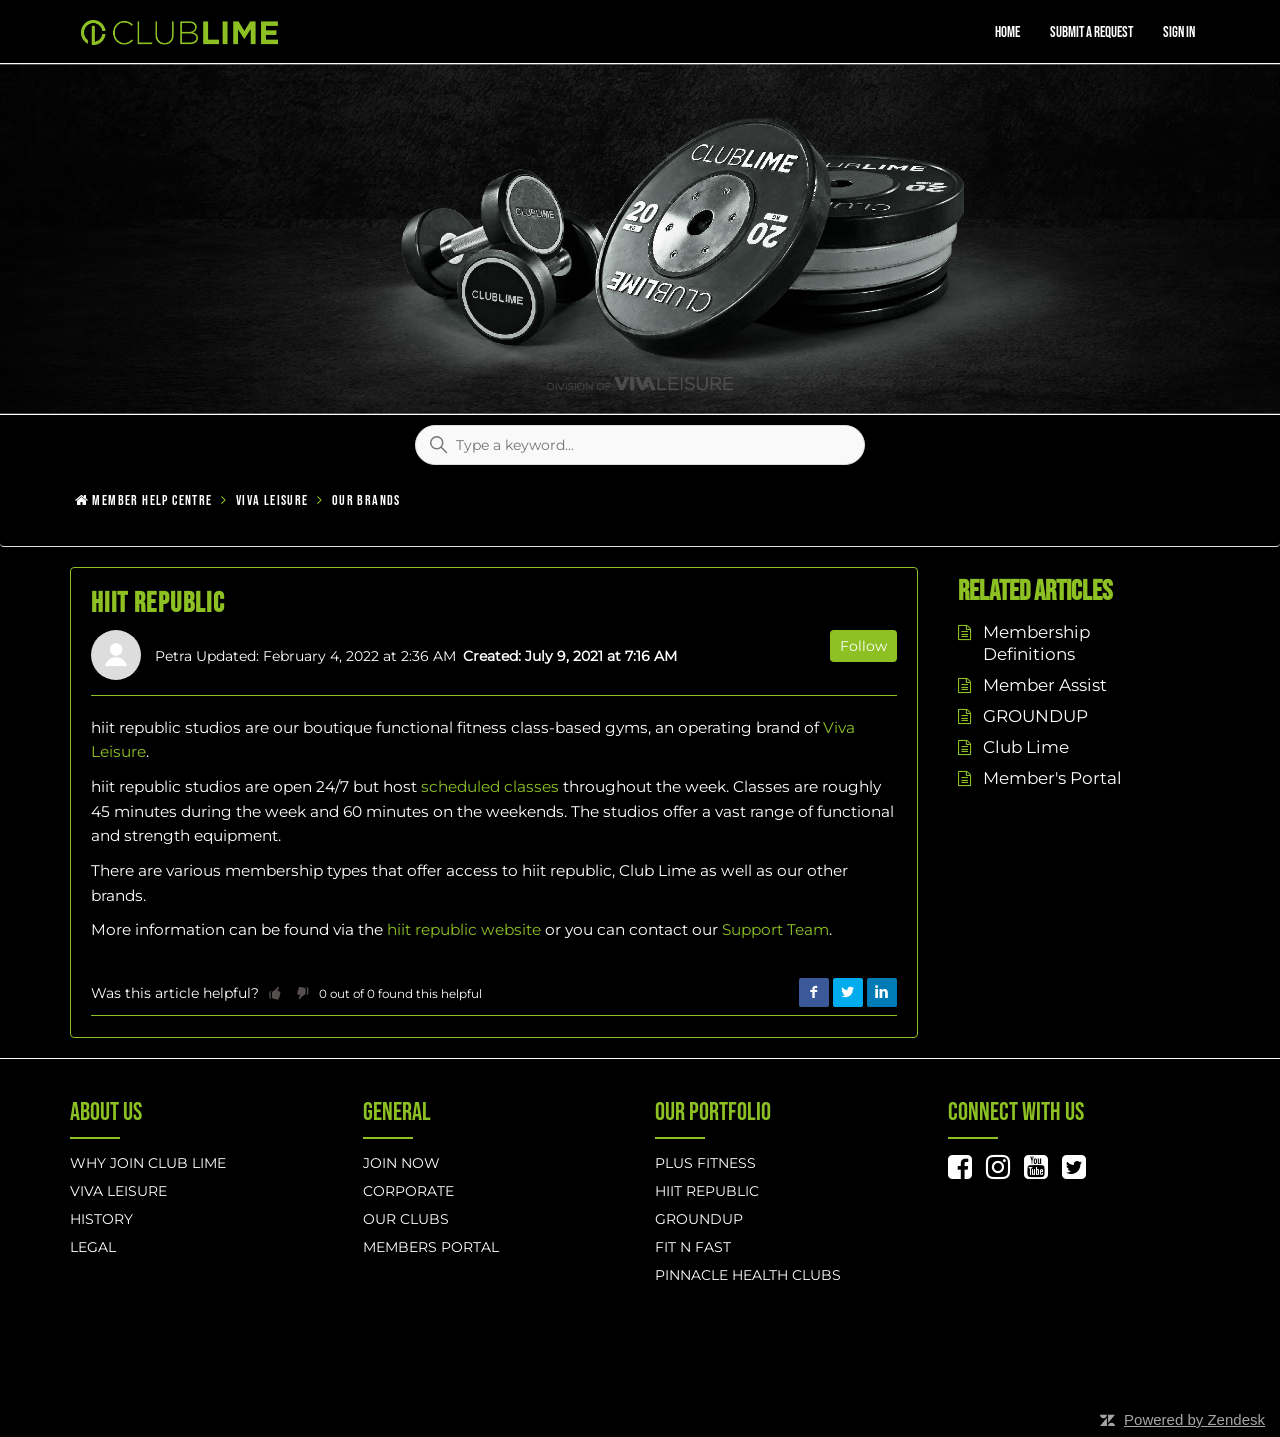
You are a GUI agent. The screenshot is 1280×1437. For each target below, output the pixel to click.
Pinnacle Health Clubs (748, 1275)
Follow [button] (863, 646)
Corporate (408, 1191)
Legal (93, 1247)
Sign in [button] (1179, 32)
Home (1007, 32)
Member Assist (1045, 685)
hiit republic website (464, 929)
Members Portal (431, 1247)
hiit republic (707, 1191)
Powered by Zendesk (1194, 1419)
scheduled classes (490, 786)
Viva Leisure (272, 500)
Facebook (814, 993)
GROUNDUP (1035, 716)
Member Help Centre (152, 500)
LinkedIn (882, 993)
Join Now (401, 1163)
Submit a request (1091, 32)
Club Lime (1026, 747)
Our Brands (366, 500)
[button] (275, 993)
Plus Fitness (705, 1163)
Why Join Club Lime (148, 1163)
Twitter (848, 993)
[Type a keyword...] (640, 445)
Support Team (775, 929)
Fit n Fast (693, 1247)
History (101, 1219)
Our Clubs (406, 1219)
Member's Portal (1052, 778)
